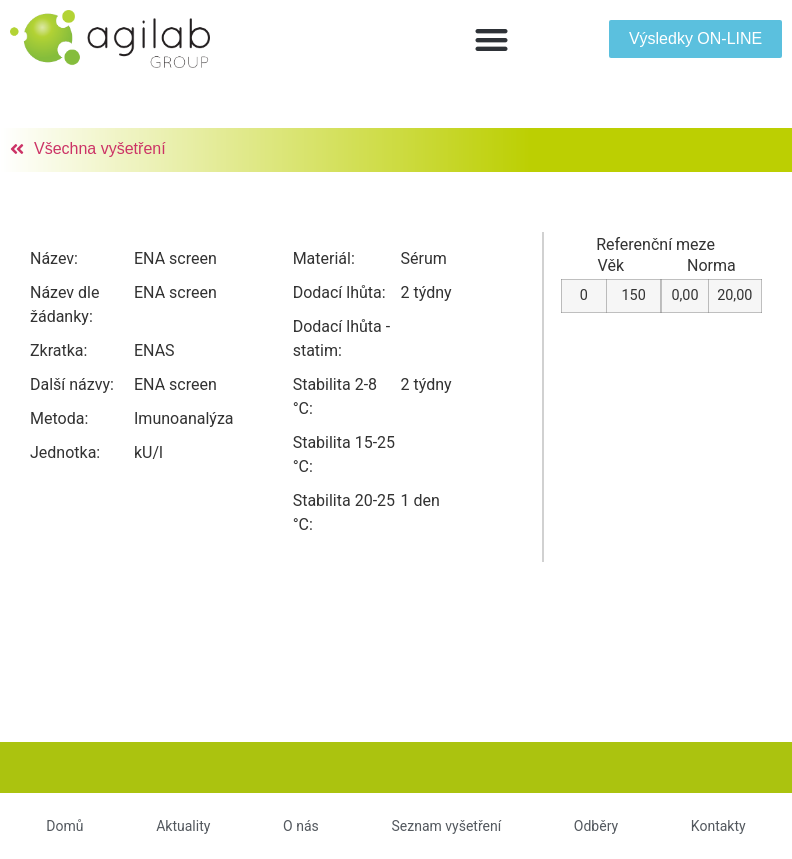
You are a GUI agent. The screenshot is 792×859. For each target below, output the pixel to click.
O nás (301, 826)
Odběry (596, 826)
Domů (64, 826)
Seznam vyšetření (446, 826)
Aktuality (183, 826)
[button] (491, 39)
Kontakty (718, 826)
